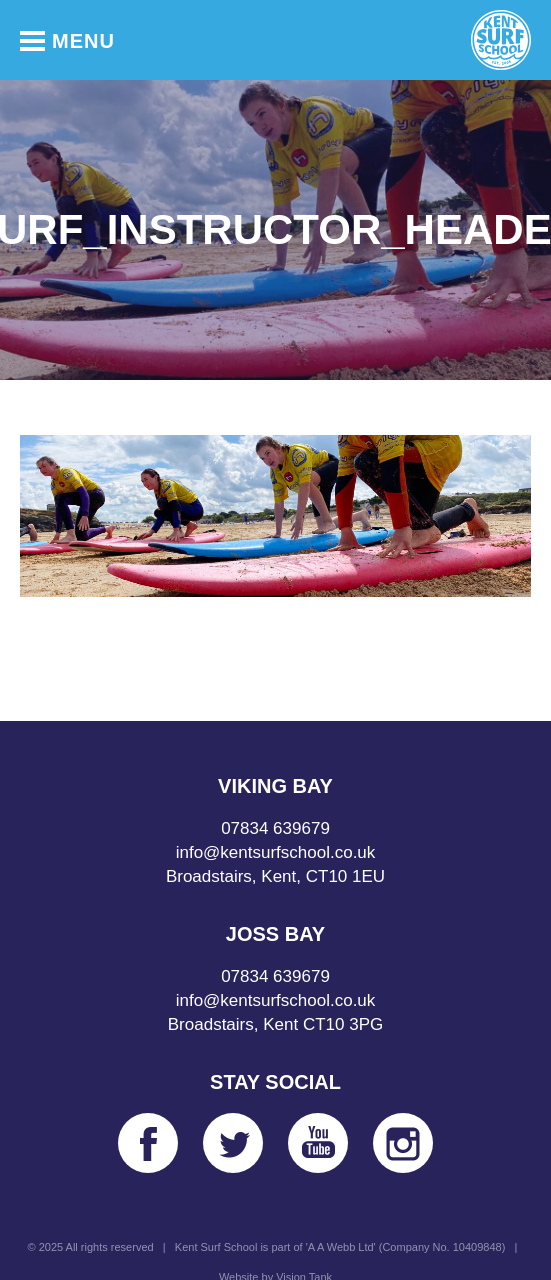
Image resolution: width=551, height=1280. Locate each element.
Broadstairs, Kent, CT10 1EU (275, 876)
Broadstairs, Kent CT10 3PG (275, 1024)
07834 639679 (275, 828)
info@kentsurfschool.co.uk (276, 852)
